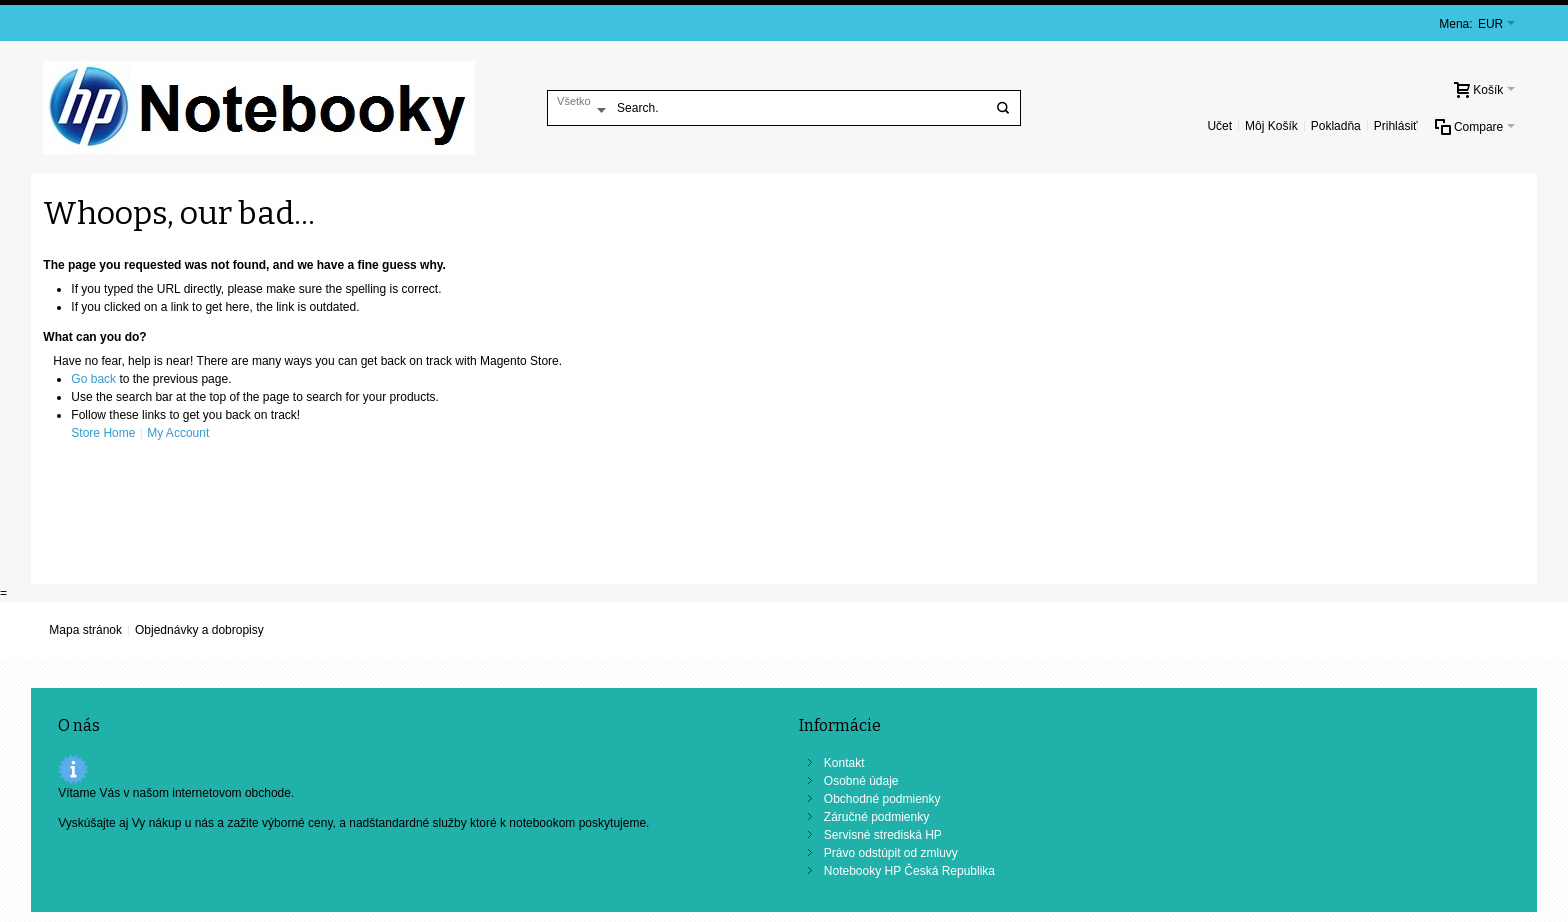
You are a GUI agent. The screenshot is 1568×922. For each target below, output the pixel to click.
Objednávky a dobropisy (199, 630)
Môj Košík (1271, 126)
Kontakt (844, 763)
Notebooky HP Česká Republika (909, 871)
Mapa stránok (85, 630)
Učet (1219, 126)
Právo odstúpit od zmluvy (891, 853)
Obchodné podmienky (882, 799)
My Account (178, 433)
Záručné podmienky (876, 817)
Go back (93, 379)
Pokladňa (1336, 126)
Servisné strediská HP (883, 835)
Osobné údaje (861, 781)
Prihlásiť (1396, 126)
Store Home (103, 433)
